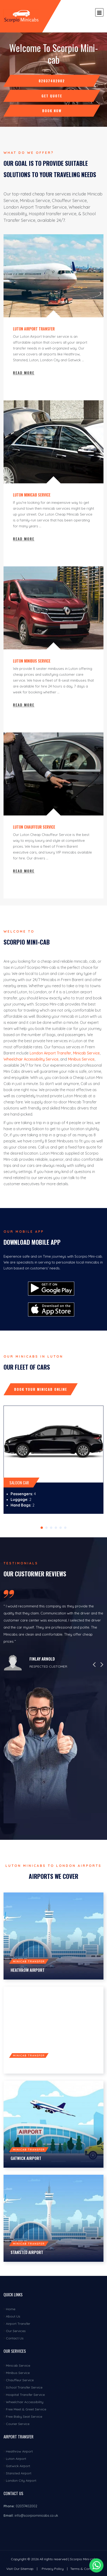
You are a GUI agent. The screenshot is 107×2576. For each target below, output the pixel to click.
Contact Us (15, 2338)
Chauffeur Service (20, 2380)
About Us (13, 2316)
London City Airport (21, 2480)
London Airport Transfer (50, 1053)
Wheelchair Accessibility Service (31, 1059)
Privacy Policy (53, 2569)
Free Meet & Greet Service (26, 2409)
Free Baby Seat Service (24, 2416)
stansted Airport (18, 2473)
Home (10, 2309)
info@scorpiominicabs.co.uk (36, 2515)
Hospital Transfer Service (25, 2395)
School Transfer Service (24, 2387)
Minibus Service (81, 1059)
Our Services (16, 2331)
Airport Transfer (18, 2324)
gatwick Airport (18, 2466)
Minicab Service (86, 1053)
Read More (23, 372)
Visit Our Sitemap (19, 2569)
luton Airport (16, 2459)
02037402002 (26, 2506)
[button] (42, 1528)
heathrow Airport (19, 2451)
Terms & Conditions (85, 2569)
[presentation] (94, 1664)
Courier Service (17, 2424)
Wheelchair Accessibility (24, 2402)
